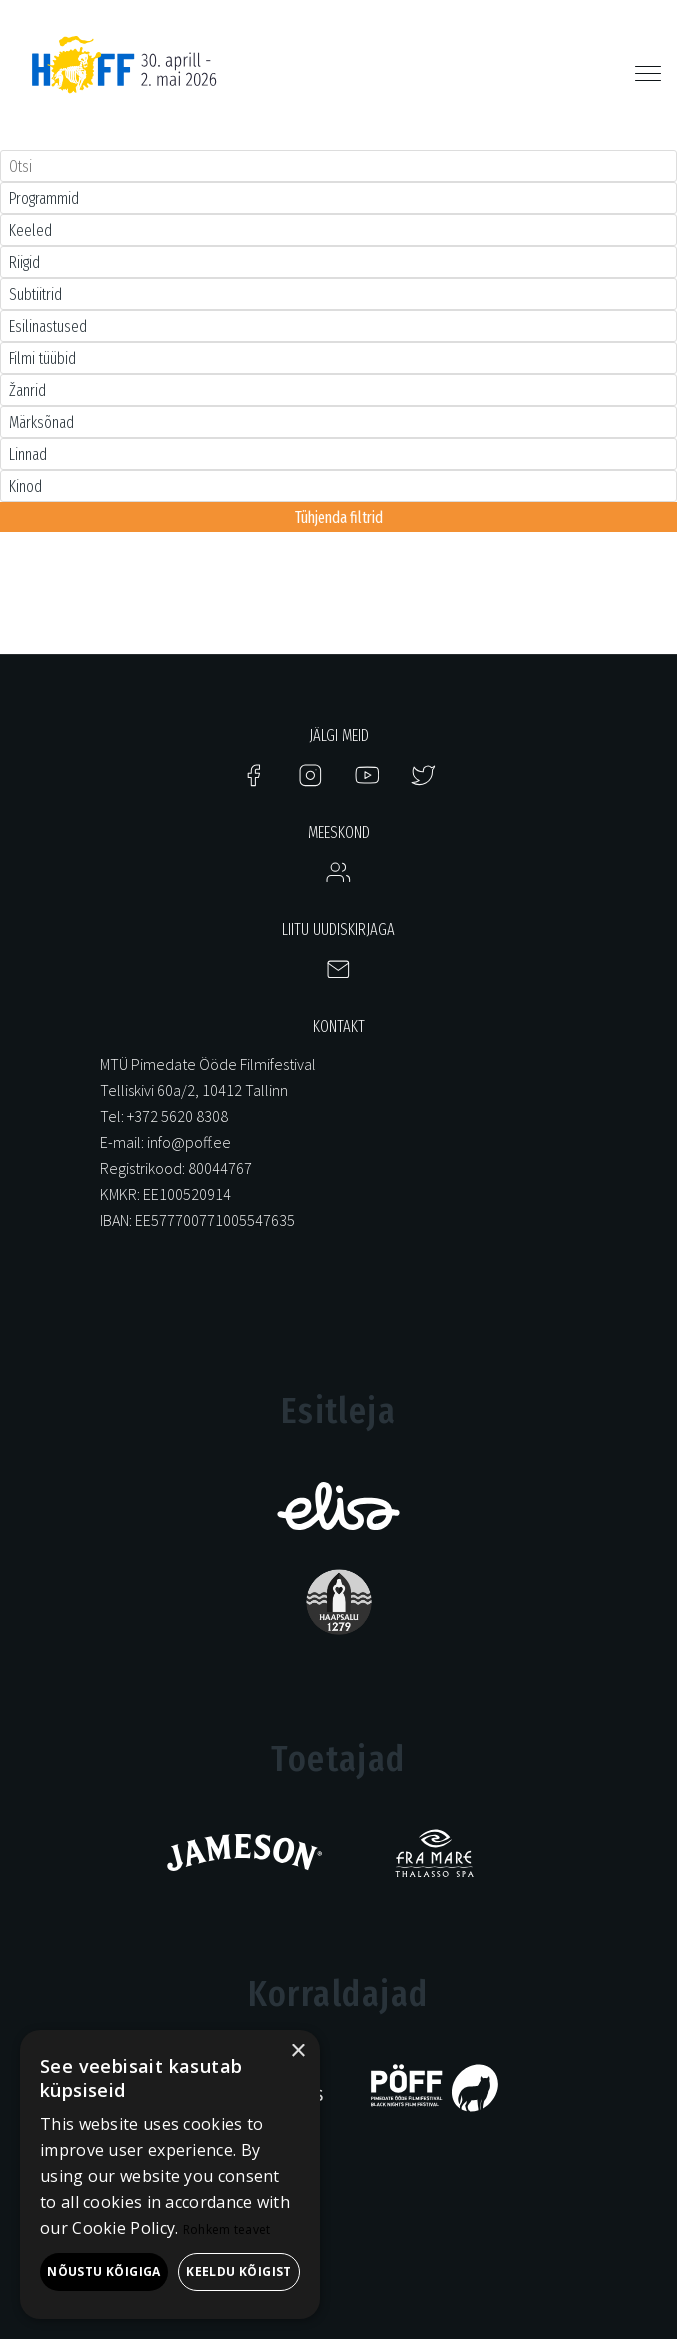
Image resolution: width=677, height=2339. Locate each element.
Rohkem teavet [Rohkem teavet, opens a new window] (227, 2229)
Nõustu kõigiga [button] (104, 2271)
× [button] (297, 2051)
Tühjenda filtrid (339, 517)
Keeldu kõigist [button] (239, 2271)
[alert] (170, 2174)
